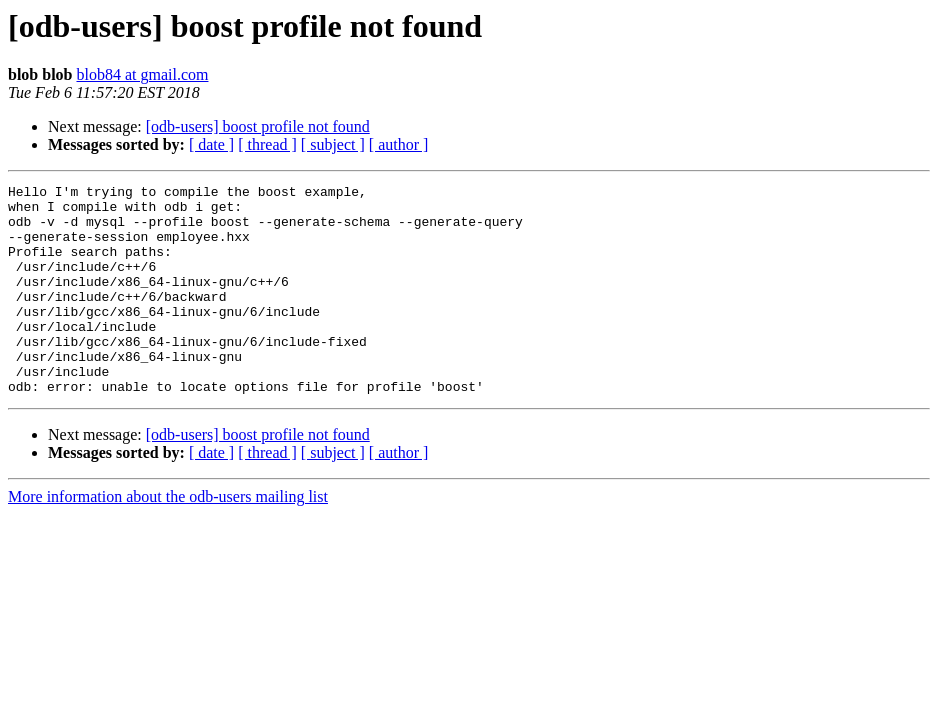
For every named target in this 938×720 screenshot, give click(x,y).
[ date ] (211, 144)
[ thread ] (267, 144)
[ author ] (399, 144)
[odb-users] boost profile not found (258, 126)
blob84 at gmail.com (142, 74)
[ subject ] (333, 144)
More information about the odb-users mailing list (168, 538)
